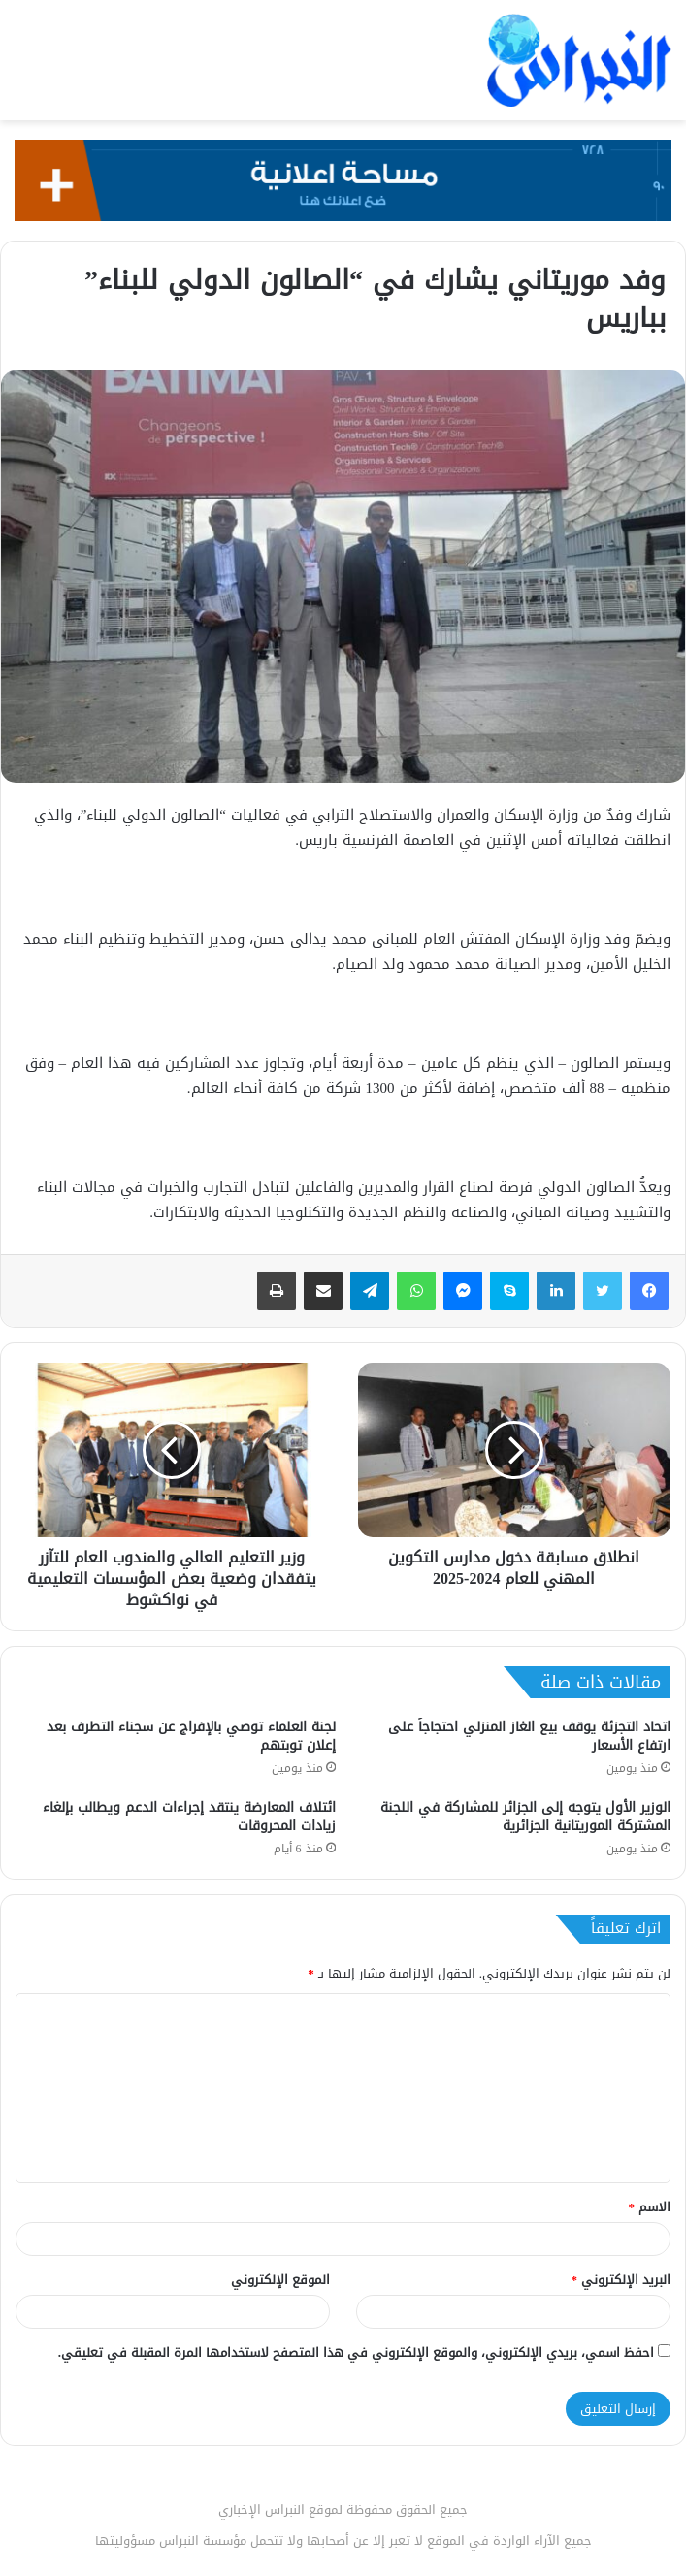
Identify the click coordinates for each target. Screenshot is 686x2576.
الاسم (650, 2207)
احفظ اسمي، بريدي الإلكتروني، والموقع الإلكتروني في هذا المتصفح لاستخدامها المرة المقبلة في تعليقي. (356, 2352)
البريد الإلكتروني (621, 2280)
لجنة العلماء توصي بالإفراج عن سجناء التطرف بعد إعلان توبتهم (191, 1736)
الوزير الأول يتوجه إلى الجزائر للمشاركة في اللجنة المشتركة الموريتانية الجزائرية (525, 1816)
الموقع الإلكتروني (280, 2280)
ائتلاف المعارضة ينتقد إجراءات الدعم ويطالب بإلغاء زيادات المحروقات (189, 1816)
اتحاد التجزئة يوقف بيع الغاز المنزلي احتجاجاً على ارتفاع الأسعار (529, 1736)
